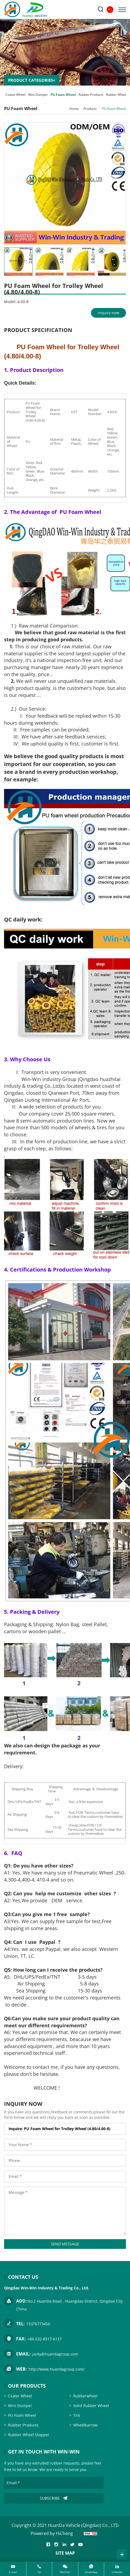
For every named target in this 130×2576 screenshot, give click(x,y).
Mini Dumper (38, 94)
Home (74, 108)
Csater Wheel (15, 94)
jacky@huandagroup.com (55, 2354)
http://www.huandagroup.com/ (57, 2369)
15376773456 (38, 2323)
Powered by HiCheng (52, 2533)
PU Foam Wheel (63, 94)
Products (90, 108)
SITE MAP (65, 2553)
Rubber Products (91, 94)
